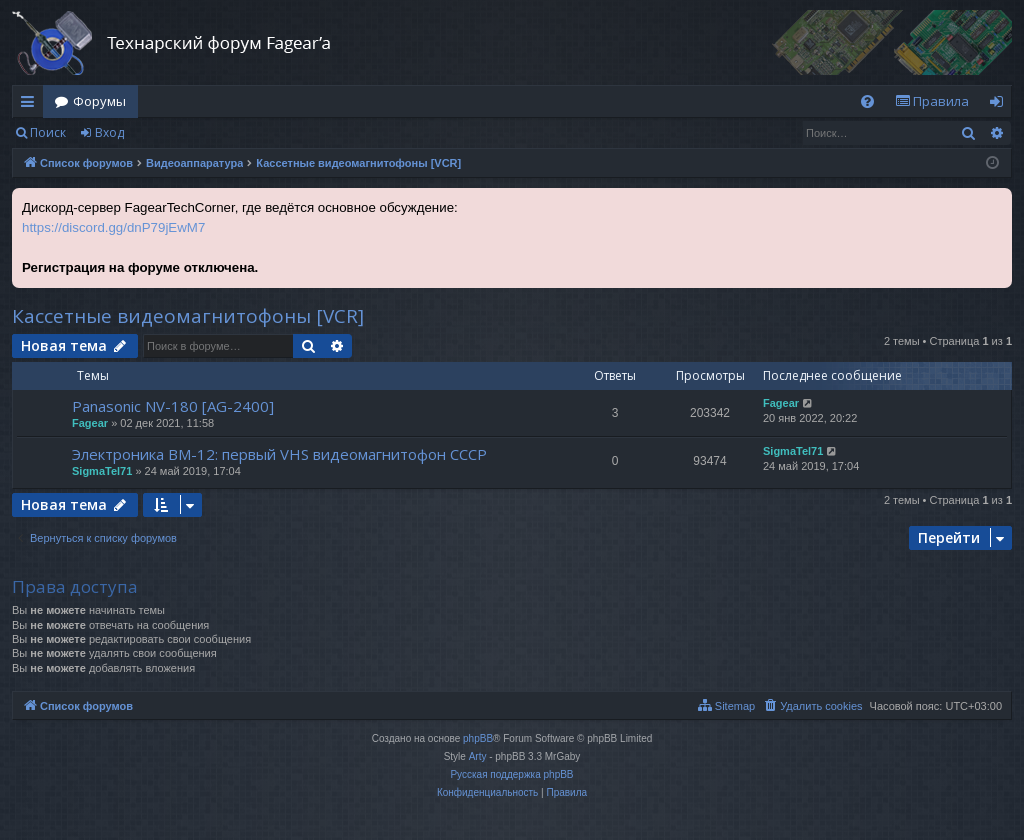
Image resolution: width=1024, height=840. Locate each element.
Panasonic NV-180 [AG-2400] (173, 406)
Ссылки (31, 105)
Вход (109, 132)
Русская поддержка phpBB (511, 774)
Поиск (48, 132)
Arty (478, 756)
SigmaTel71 (102, 471)
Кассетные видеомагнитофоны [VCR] (188, 316)
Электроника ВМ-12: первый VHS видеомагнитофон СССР (279, 454)
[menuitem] (867, 101)
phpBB (478, 738)
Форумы (99, 101)
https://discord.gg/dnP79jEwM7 (113, 227)
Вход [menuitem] (1000, 105)
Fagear (90, 423)
